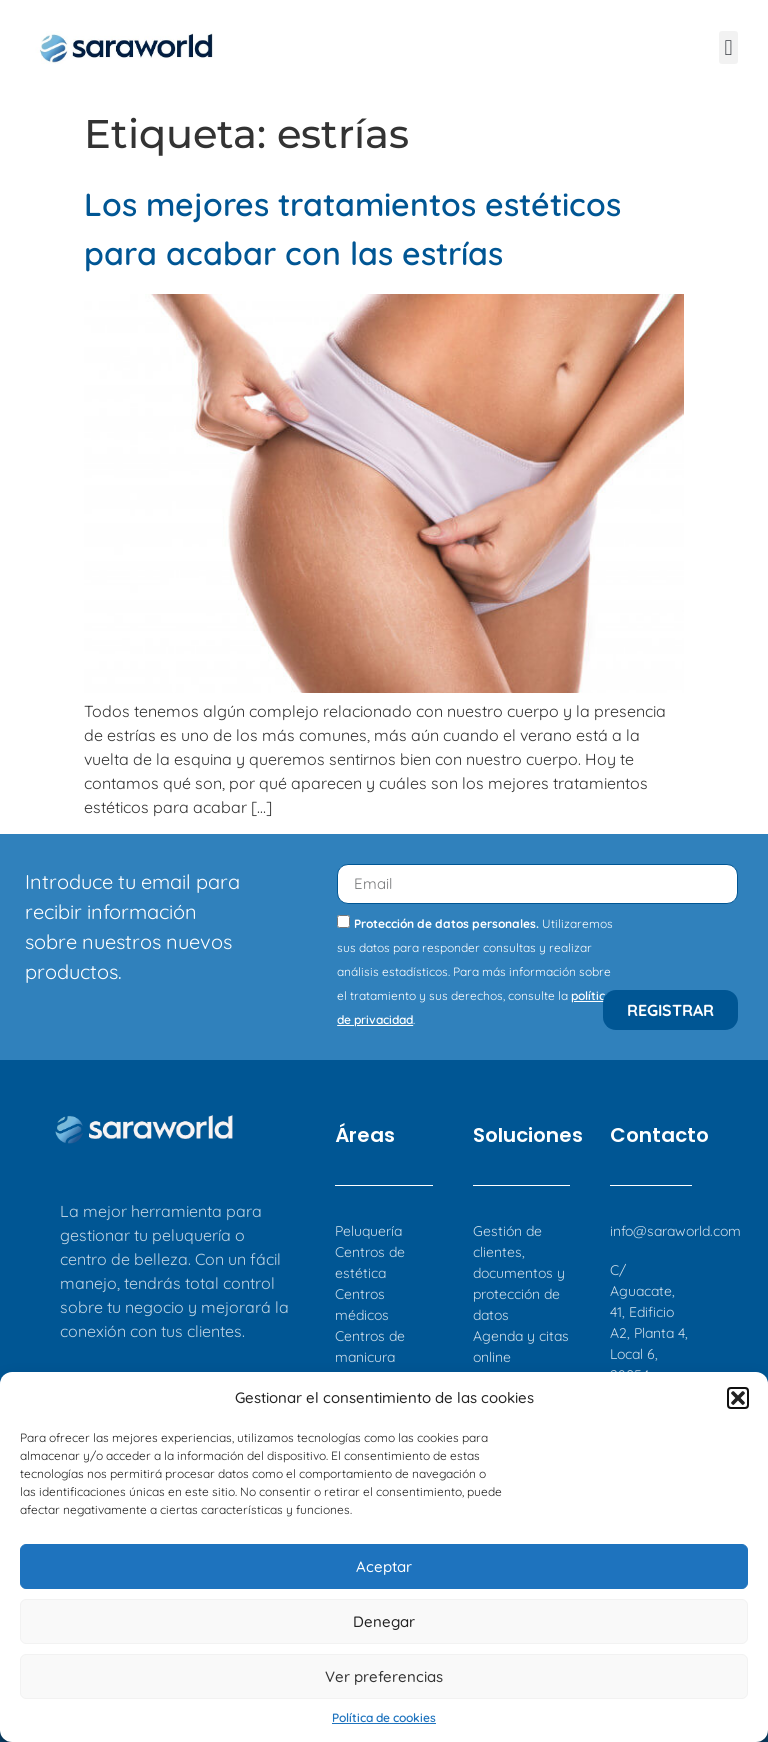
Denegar (384, 1621)
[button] (738, 1398)
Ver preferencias (384, 1676)
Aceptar (384, 1566)
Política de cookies (384, 1717)
